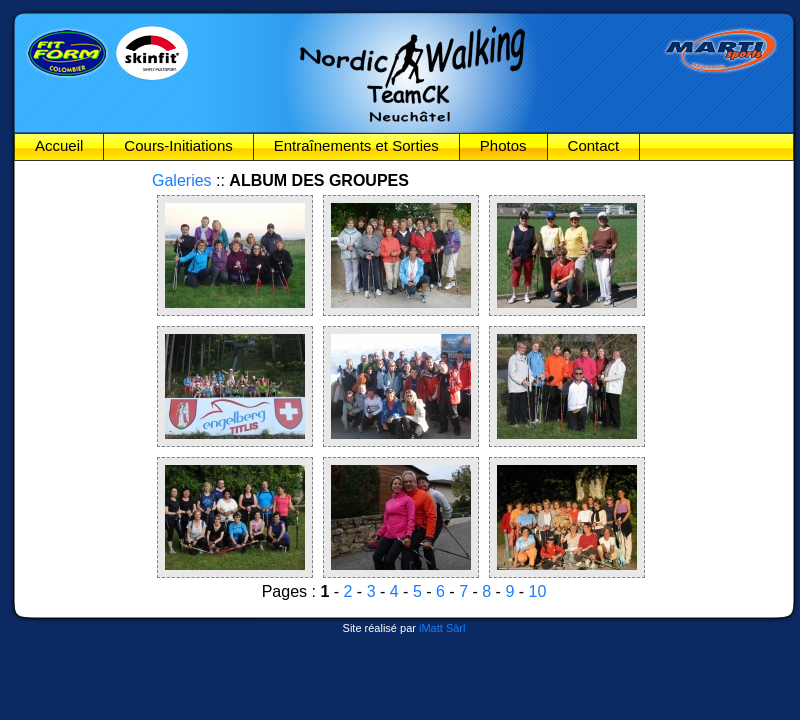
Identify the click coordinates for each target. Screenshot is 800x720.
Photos (503, 145)
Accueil (59, 145)
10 (538, 591)
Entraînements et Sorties (356, 145)
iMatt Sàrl (442, 628)
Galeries (182, 180)
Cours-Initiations (178, 145)
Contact (594, 145)
